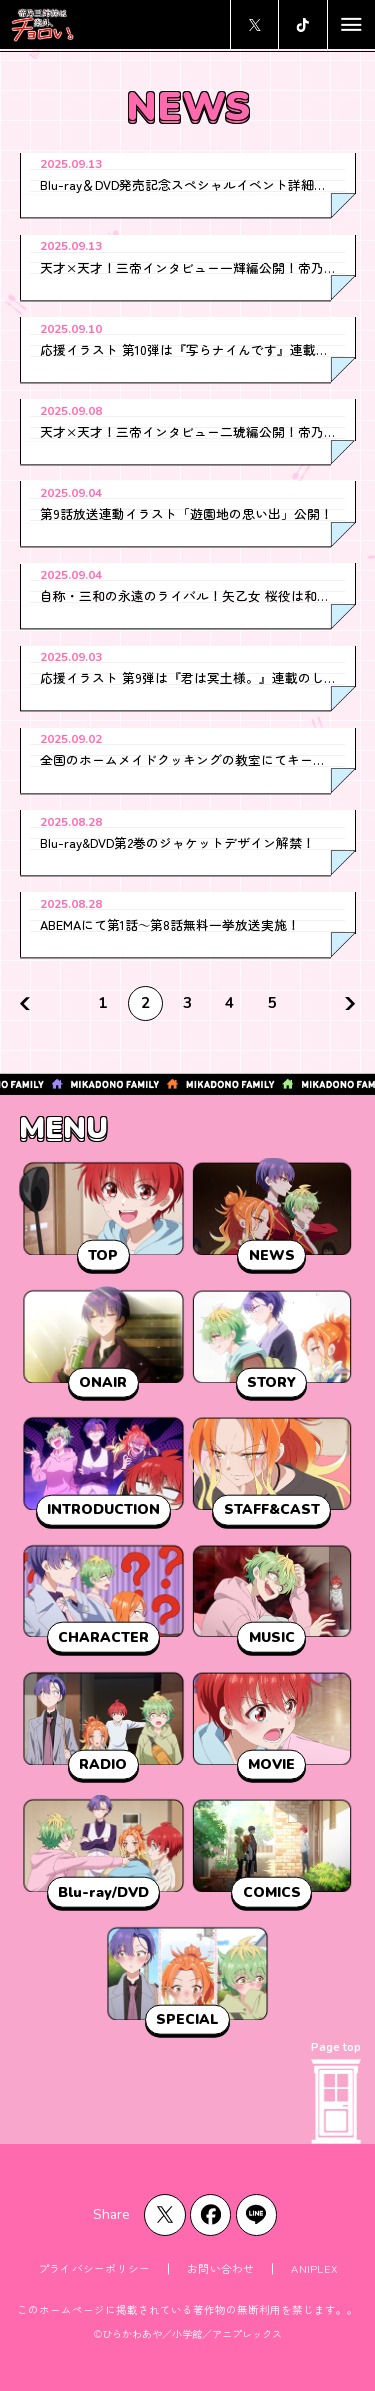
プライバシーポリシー (94, 2268)
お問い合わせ (220, 2268)
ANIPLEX (314, 2268)
